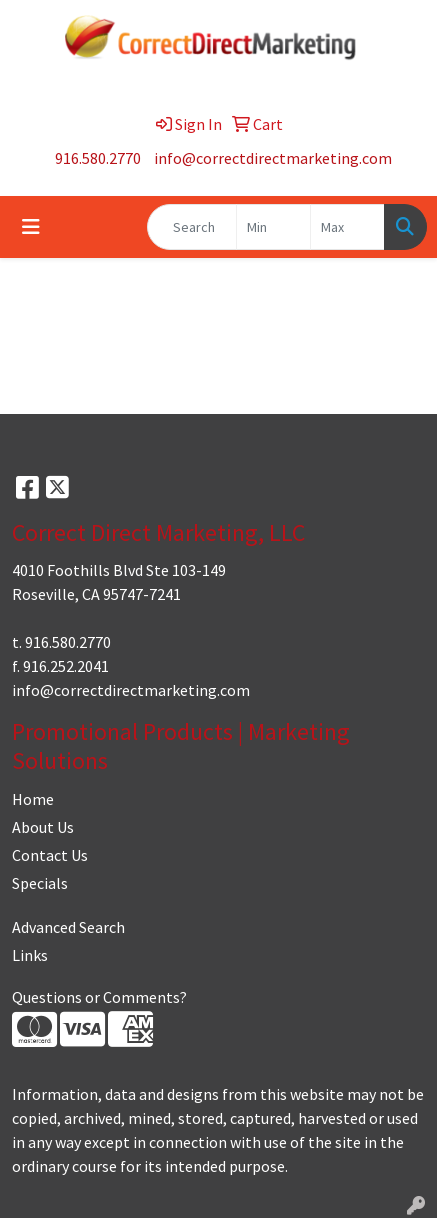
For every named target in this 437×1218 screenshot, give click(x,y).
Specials (40, 883)
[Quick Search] (192, 227)
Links (30, 955)
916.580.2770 (98, 158)
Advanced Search (68, 927)
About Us (43, 827)
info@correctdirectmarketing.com (273, 158)
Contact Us (50, 855)
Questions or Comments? (99, 997)
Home (33, 799)
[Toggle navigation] (31, 227)
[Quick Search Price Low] (273, 227)
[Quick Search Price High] (347, 227)
